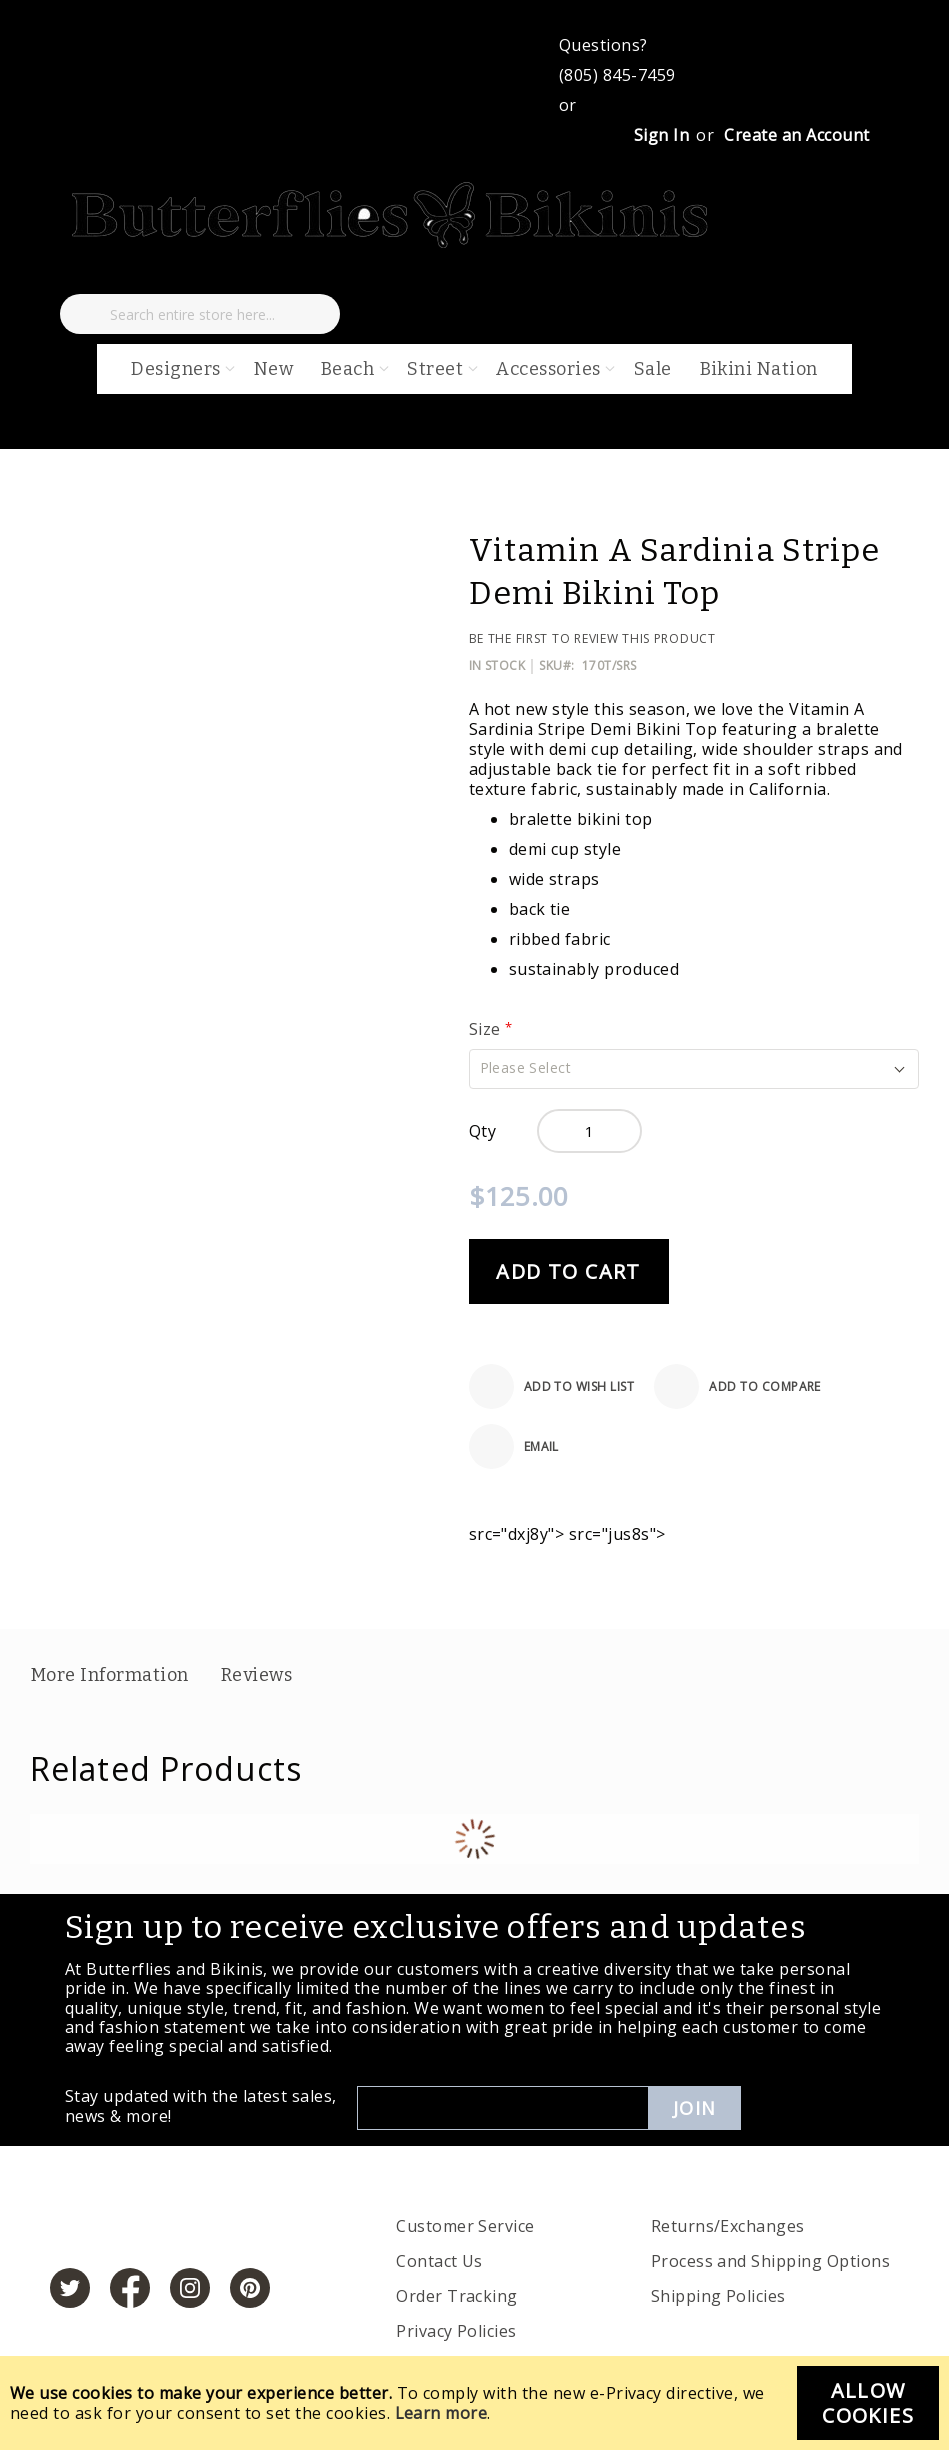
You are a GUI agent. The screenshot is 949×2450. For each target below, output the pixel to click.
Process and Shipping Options (770, 2261)
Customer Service (465, 2226)
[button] (694, 1069)
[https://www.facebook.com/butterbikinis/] (130, 2288)
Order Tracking (457, 2296)
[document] (474, 2403)
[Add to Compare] (737, 1386)
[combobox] (200, 314)
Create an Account (796, 135)
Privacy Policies (456, 2331)
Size (487, 1029)
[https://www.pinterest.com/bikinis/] (250, 2288)
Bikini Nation (759, 369)
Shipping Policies (718, 2296)
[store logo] (392, 244)
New (273, 369)
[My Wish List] (80, 274)
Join (694, 2108)
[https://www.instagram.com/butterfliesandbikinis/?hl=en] (190, 2288)
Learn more (441, 2413)
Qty (482, 1131)
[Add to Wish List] (552, 1386)
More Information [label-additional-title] (110, 1675)
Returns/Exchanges (728, 2226)
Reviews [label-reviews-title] (256, 1675)
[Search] (85, 314)
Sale (653, 369)
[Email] (514, 1446)
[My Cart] (142, 274)
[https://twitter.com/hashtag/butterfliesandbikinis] (70, 2288)
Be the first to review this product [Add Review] (592, 638)
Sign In (661, 135)
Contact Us (439, 2261)
